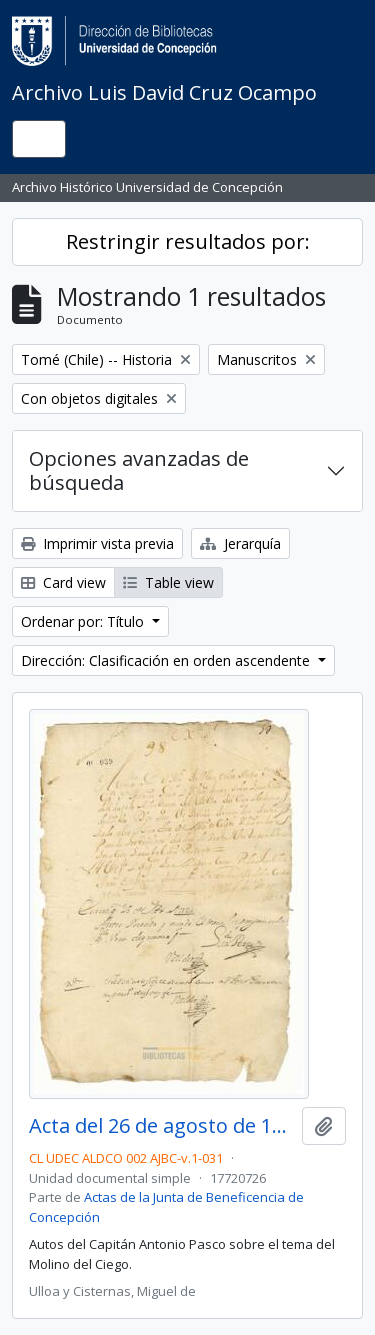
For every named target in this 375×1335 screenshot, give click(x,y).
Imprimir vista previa (97, 543)
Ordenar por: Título (84, 621)
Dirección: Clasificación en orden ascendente (167, 660)
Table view (168, 582)
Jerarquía (240, 543)
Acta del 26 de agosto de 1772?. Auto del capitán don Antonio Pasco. (161, 1126)
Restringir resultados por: (188, 241)
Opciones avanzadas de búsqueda (139, 470)
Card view (63, 582)
